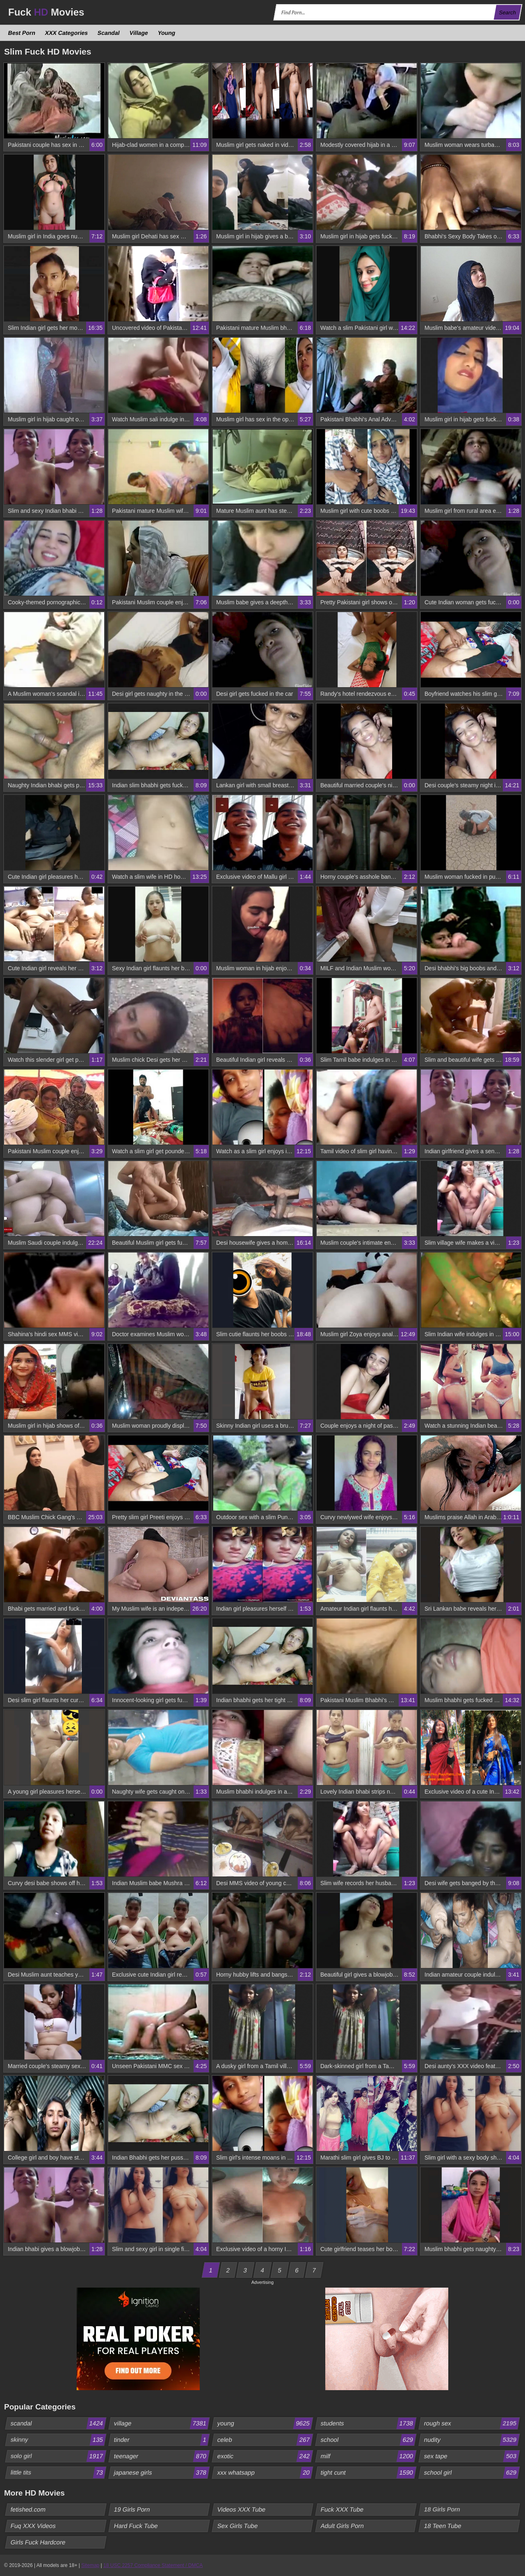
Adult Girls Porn (342, 2525)
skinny (58, 2440)
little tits (58, 2472)
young (265, 2423)
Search (507, 12)
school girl (472, 2472)
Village (138, 33)
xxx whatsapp (265, 2472)
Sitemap (90, 2565)
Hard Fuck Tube (136, 2525)
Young (166, 33)
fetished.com (28, 2509)
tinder (162, 2440)
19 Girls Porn (132, 2509)
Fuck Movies (46, 12)
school (368, 2440)
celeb (265, 2440)
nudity (472, 2440)
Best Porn (22, 33)
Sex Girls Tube (237, 2525)
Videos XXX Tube (241, 2509)
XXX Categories (67, 33)
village (162, 2423)
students (368, 2423)
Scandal (109, 33)
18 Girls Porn (442, 2509)
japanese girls (162, 2472)
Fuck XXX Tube (342, 2509)
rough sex (472, 2423)
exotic (265, 2456)
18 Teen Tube (443, 2525)
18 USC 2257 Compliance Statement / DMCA (153, 2565)
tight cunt (368, 2472)
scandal (58, 2423)
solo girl (58, 2456)
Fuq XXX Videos (33, 2525)
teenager (162, 2456)
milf (368, 2456)
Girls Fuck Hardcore (38, 2542)
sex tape (472, 2456)
